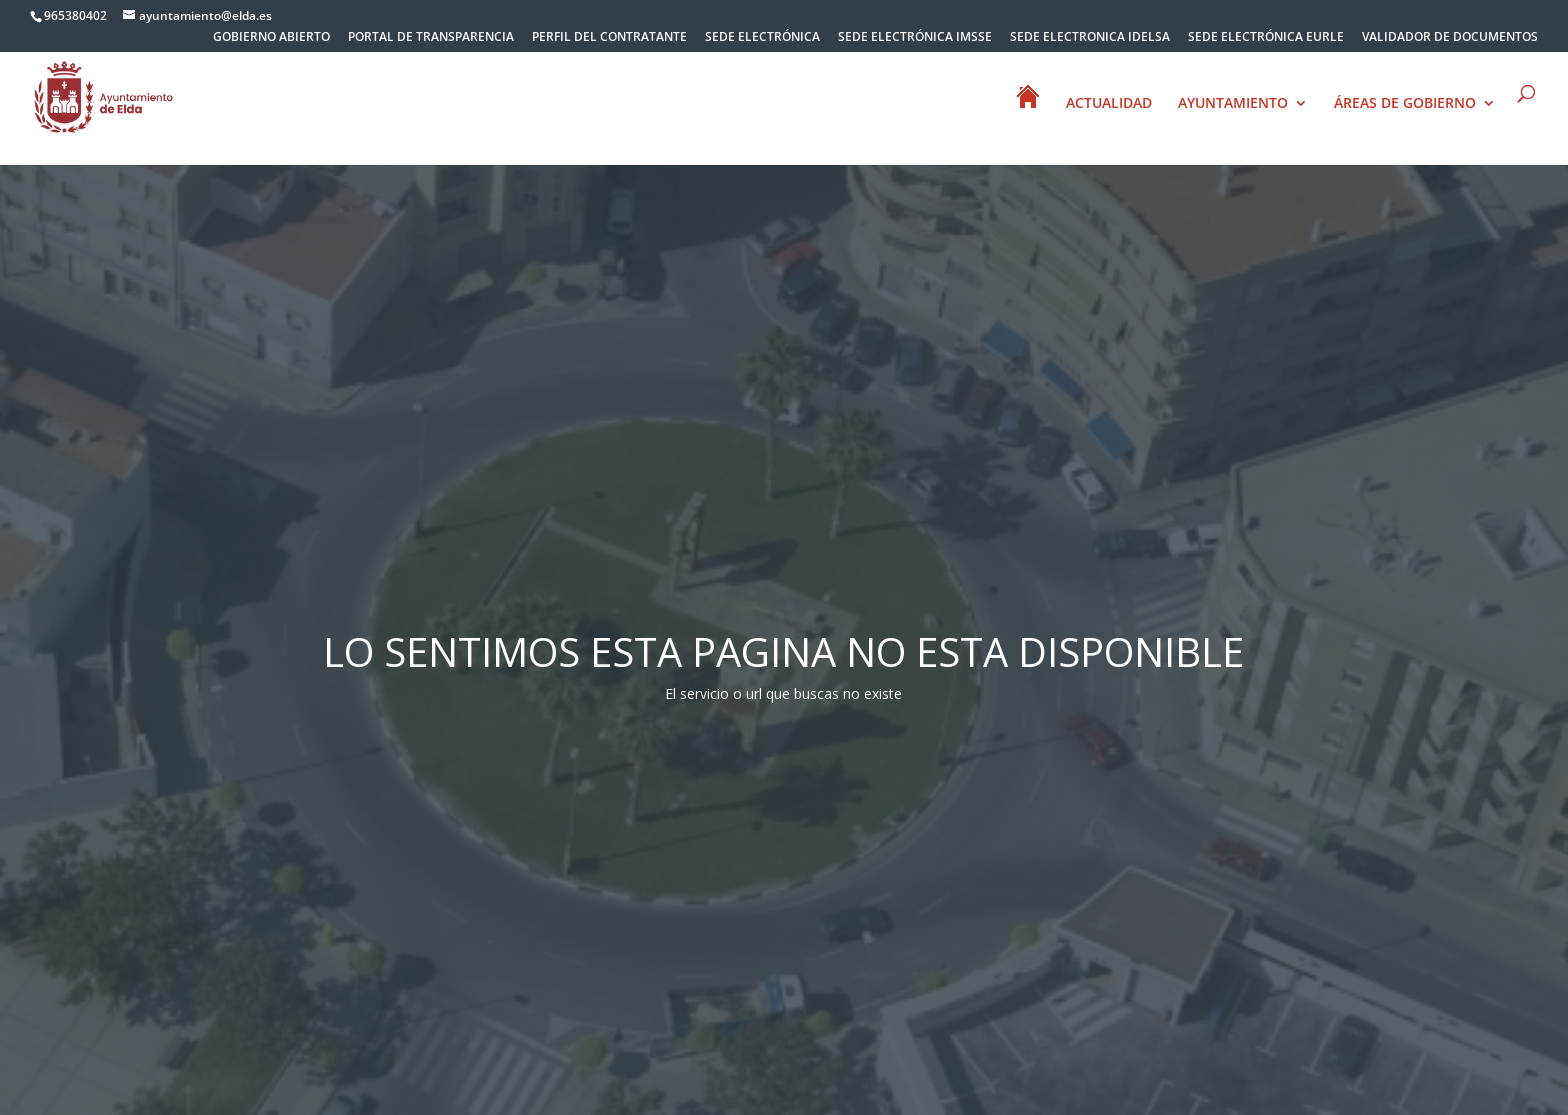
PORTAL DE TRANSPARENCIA (431, 38)
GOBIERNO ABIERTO (271, 38)
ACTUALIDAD (1109, 104)
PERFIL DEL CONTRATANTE (609, 38)
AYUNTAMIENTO (1233, 104)
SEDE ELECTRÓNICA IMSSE (915, 38)
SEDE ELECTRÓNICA (762, 38)
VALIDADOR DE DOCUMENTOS (1450, 38)
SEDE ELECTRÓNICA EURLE (1266, 38)
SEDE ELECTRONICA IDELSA (1090, 38)
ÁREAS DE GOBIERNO (1405, 104)
